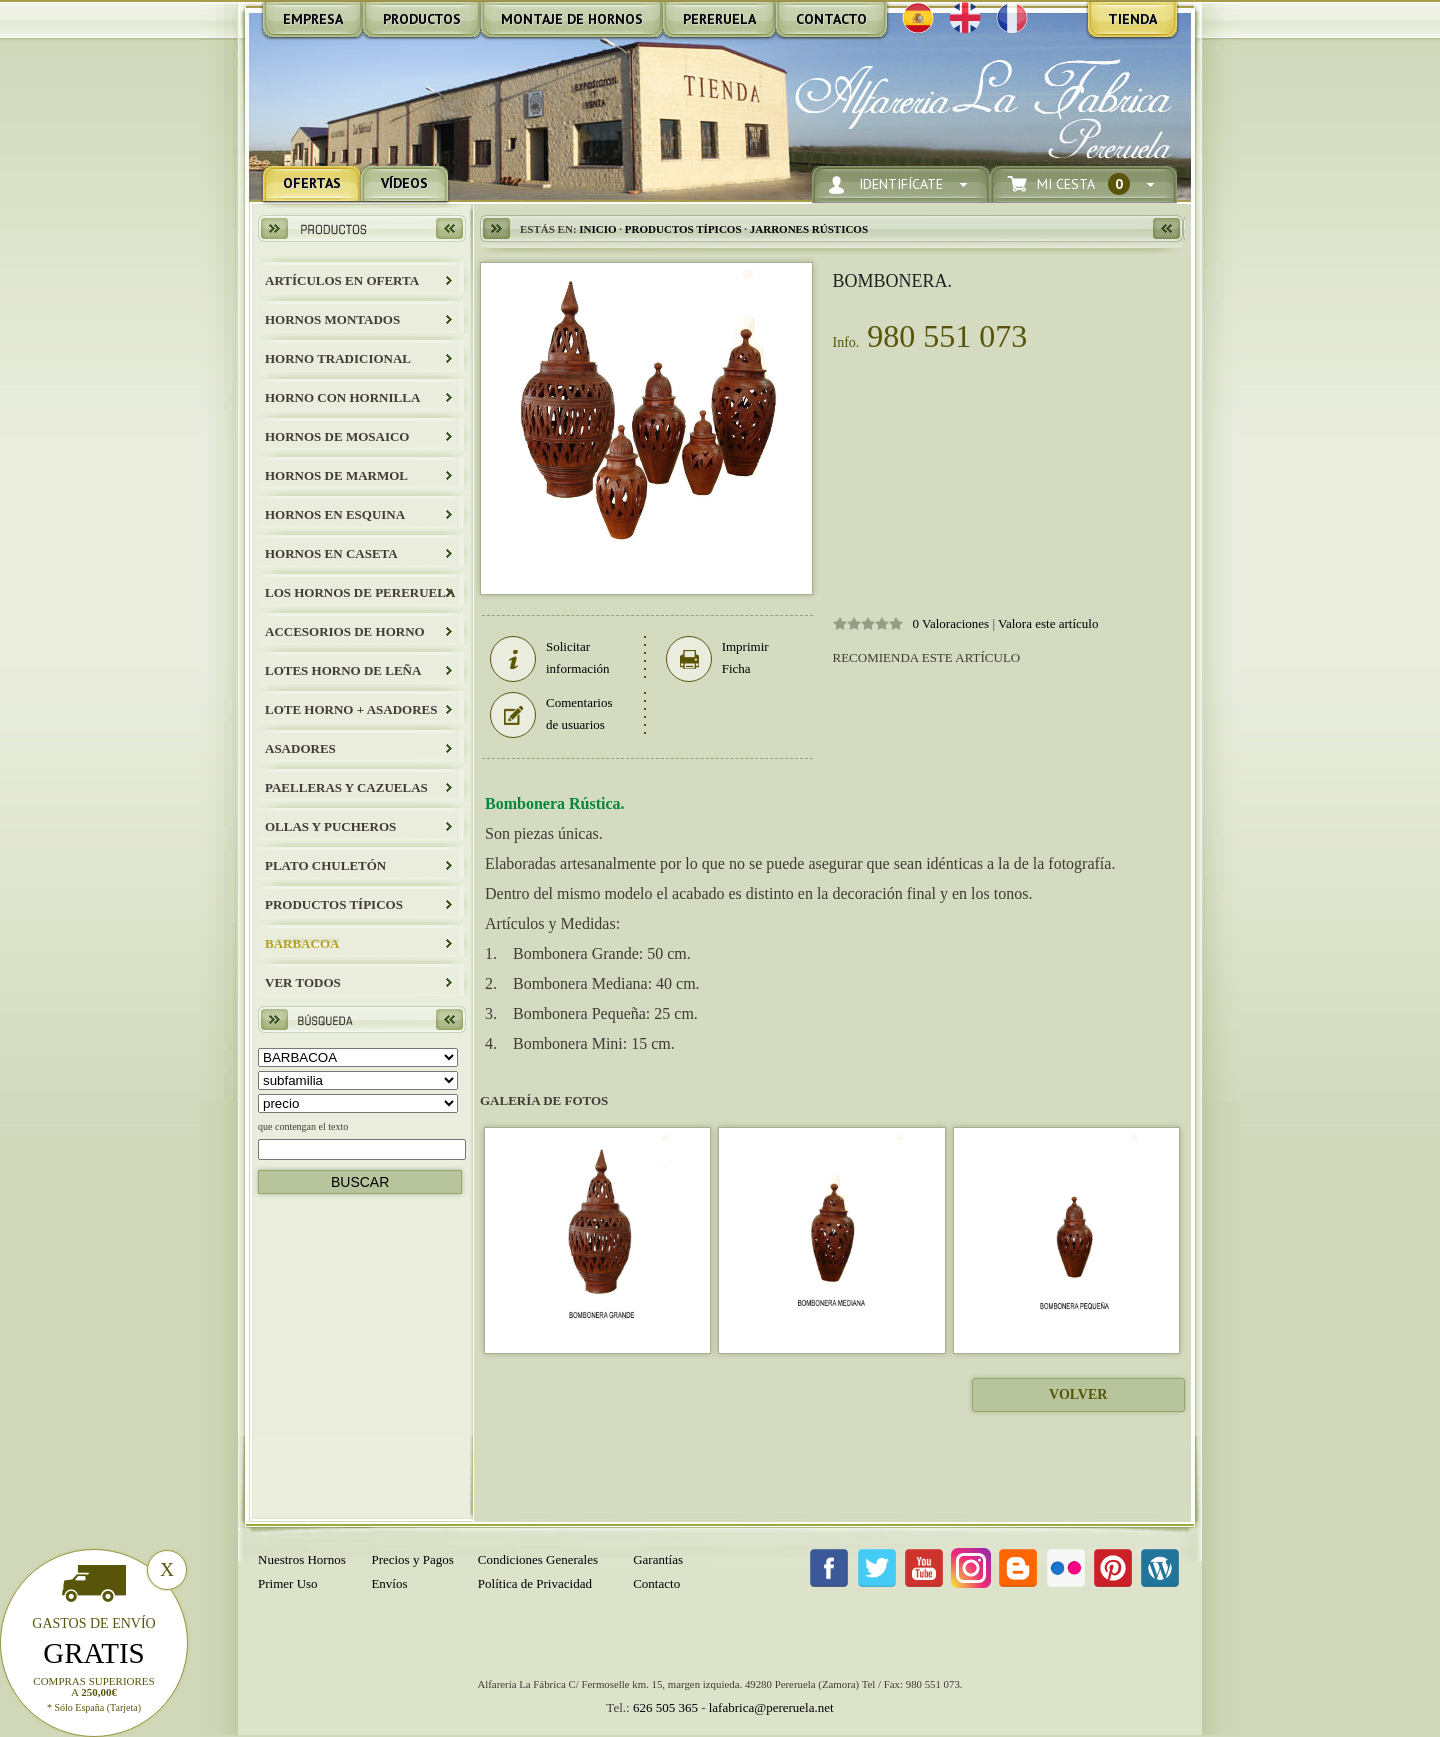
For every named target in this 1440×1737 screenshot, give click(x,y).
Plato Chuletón (325, 865)
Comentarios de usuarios (551, 714)
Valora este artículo (1048, 623)
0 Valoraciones (951, 623)
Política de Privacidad (535, 1583)
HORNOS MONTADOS (332, 319)
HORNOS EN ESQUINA (335, 514)
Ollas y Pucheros (330, 826)
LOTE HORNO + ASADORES (351, 709)
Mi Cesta (1083, 185)
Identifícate (901, 185)
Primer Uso (288, 1583)
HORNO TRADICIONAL (338, 358)
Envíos (389, 1583)
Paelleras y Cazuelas (346, 787)
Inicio (597, 229)
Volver (1078, 1394)
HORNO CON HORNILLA (342, 397)
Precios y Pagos (412, 1559)
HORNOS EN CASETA (331, 553)
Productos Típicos (334, 904)
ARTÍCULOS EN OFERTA (342, 280)
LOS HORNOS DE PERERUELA (360, 592)
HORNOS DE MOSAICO (337, 436)
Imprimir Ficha (717, 658)
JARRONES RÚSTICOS (809, 229)
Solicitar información (550, 658)
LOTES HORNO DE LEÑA (343, 670)
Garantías (658, 1559)
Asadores (300, 748)
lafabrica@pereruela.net (771, 1707)
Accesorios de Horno (345, 631)
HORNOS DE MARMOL (336, 475)
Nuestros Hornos (302, 1559)
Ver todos (303, 982)
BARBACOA (302, 943)
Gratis (94, 1653)
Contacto (656, 1583)
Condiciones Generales (538, 1559)
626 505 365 (665, 1707)
